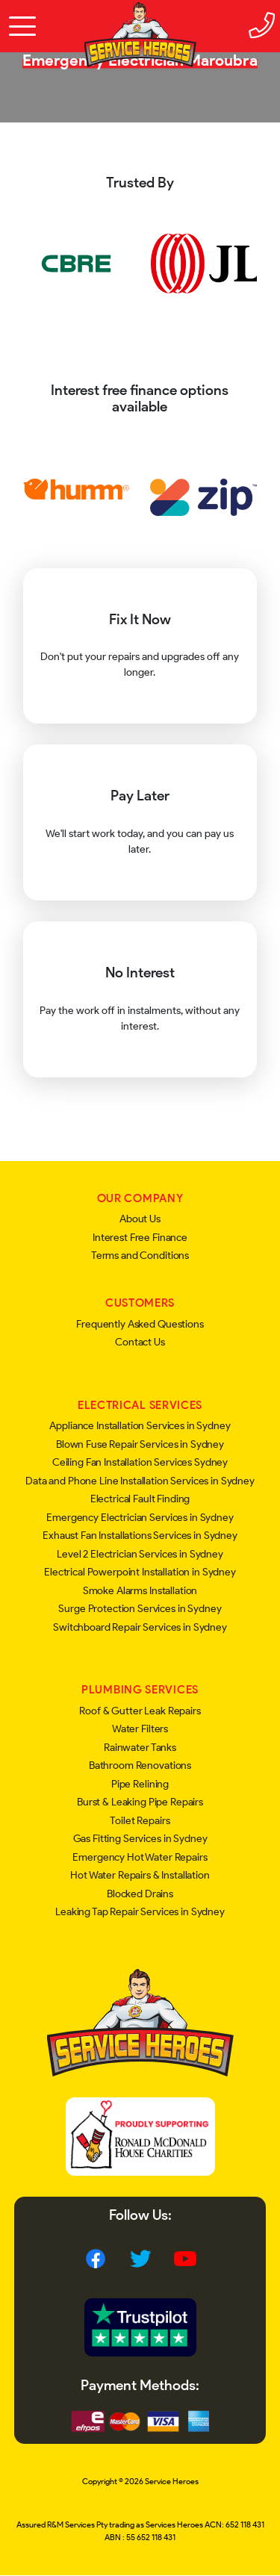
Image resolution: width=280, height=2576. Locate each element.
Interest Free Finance (140, 1237)
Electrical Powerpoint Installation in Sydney (140, 1572)
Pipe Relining (140, 1784)
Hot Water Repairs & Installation (140, 1875)
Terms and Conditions (140, 1255)
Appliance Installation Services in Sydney (139, 1425)
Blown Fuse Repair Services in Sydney (140, 1444)
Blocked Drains (140, 1894)
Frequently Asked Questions (139, 1324)
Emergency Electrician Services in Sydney (139, 1517)
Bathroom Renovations (140, 1765)
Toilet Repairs (139, 1820)
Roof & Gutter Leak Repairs (139, 1711)
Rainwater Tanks (140, 1747)
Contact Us (140, 1342)
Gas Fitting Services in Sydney (140, 1838)
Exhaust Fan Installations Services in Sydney (140, 1535)
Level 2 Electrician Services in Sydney (140, 1554)
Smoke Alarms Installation (140, 1590)
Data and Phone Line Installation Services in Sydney (140, 1481)
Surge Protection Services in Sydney (139, 1608)
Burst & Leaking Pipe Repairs (140, 1802)
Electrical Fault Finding (140, 1499)
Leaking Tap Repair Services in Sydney (140, 1911)
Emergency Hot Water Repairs (139, 1857)
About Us (140, 1219)
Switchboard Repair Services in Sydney (140, 1627)
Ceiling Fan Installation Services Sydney (140, 1462)
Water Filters (140, 1729)
